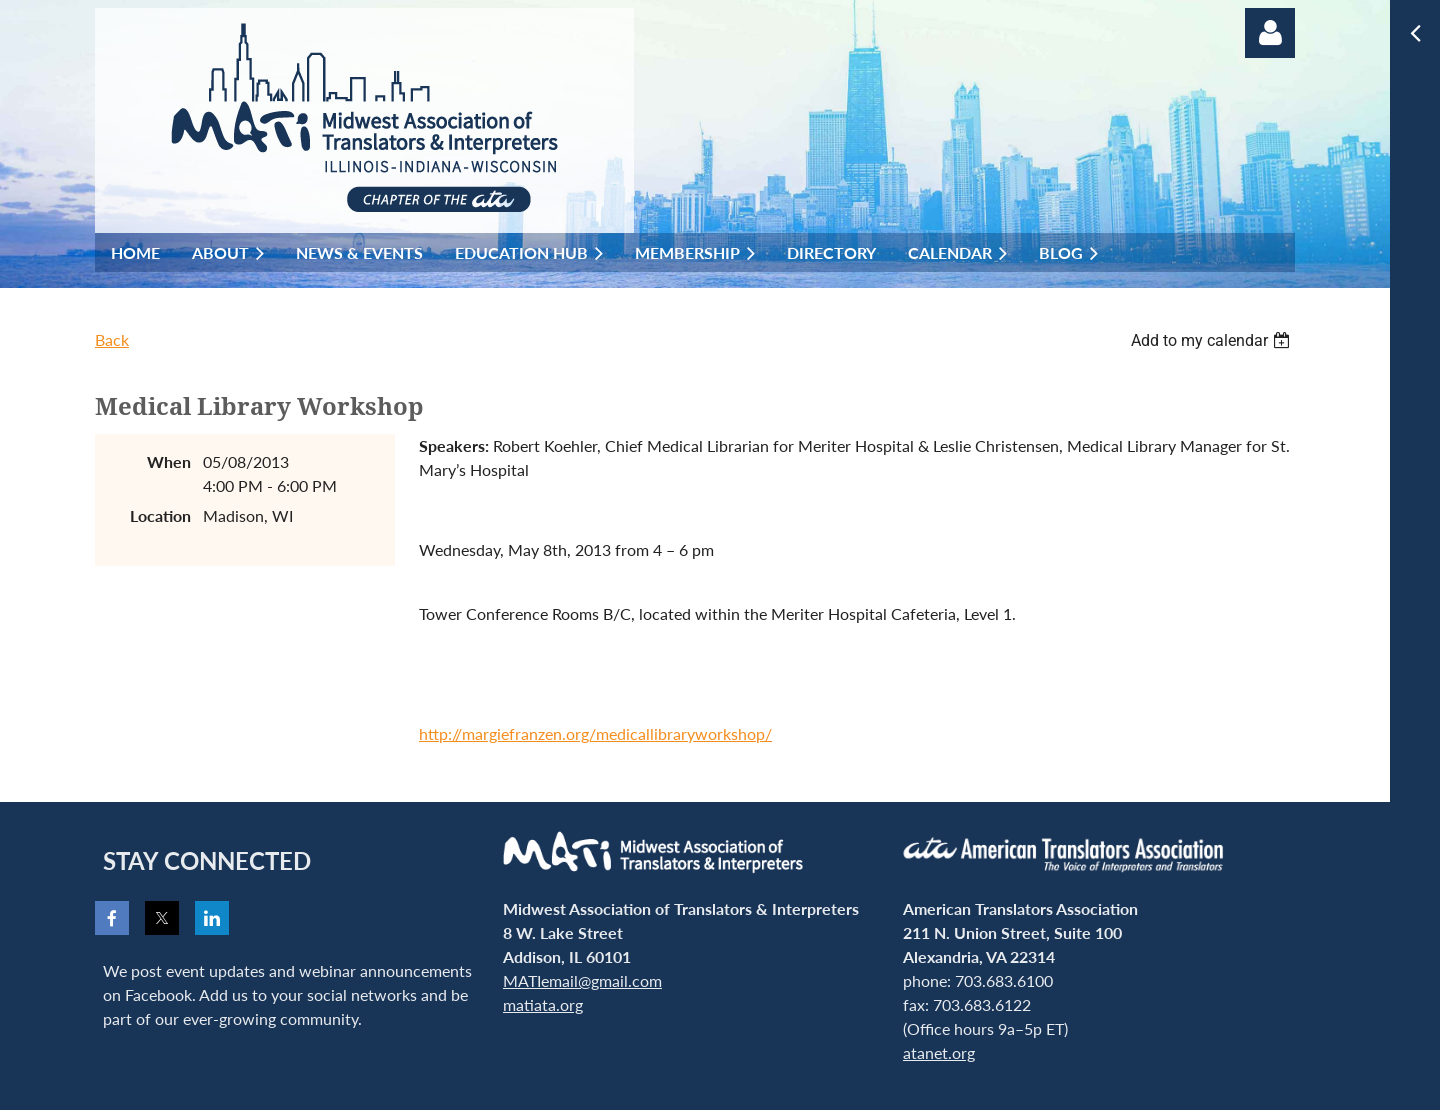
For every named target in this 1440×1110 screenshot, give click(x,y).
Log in (1270, 33)
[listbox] (1213, 340)
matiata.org (543, 1004)
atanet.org (939, 1052)
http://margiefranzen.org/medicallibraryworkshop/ (595, 733)
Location (160, 515)
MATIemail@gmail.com (582, 980)
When (169, 461)
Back (112, 339)
